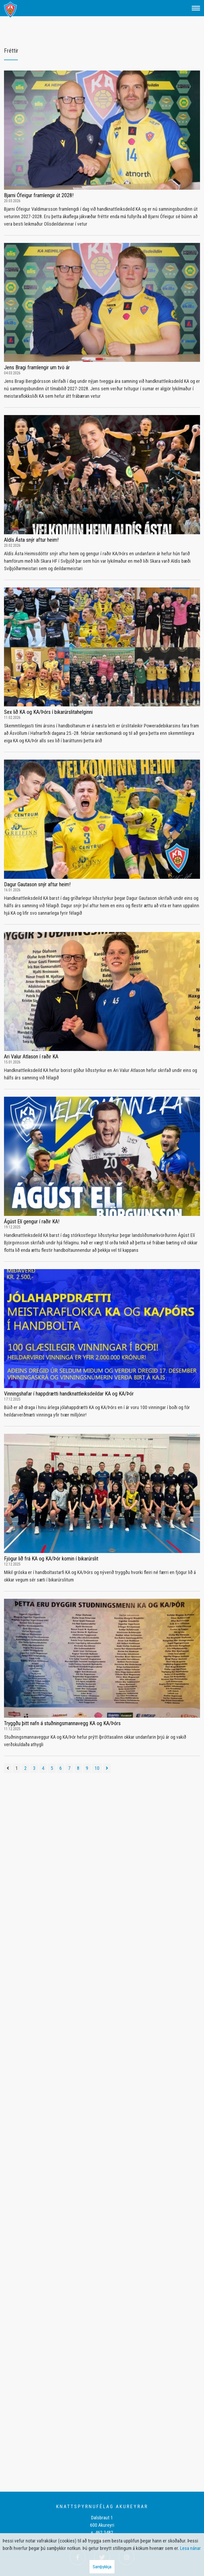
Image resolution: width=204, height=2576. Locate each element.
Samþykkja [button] (102, 2566)
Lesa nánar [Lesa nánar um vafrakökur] (190, 2548)
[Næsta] (107, 1768)
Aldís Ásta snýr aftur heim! (31, 540)
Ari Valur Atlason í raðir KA (31, 1056)
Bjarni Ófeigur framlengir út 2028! (39, 195)
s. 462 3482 (102, 2532)
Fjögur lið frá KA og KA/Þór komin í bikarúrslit (51, 1558)
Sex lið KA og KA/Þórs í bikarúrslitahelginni (48, 712)
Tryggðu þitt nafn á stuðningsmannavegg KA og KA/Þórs (62, 1723)
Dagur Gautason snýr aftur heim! (37, 884)
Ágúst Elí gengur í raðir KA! (31, 1221)
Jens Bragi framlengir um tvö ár (37, 367)
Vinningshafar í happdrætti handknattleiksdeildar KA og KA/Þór (69, 1393)
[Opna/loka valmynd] (196, 8)
